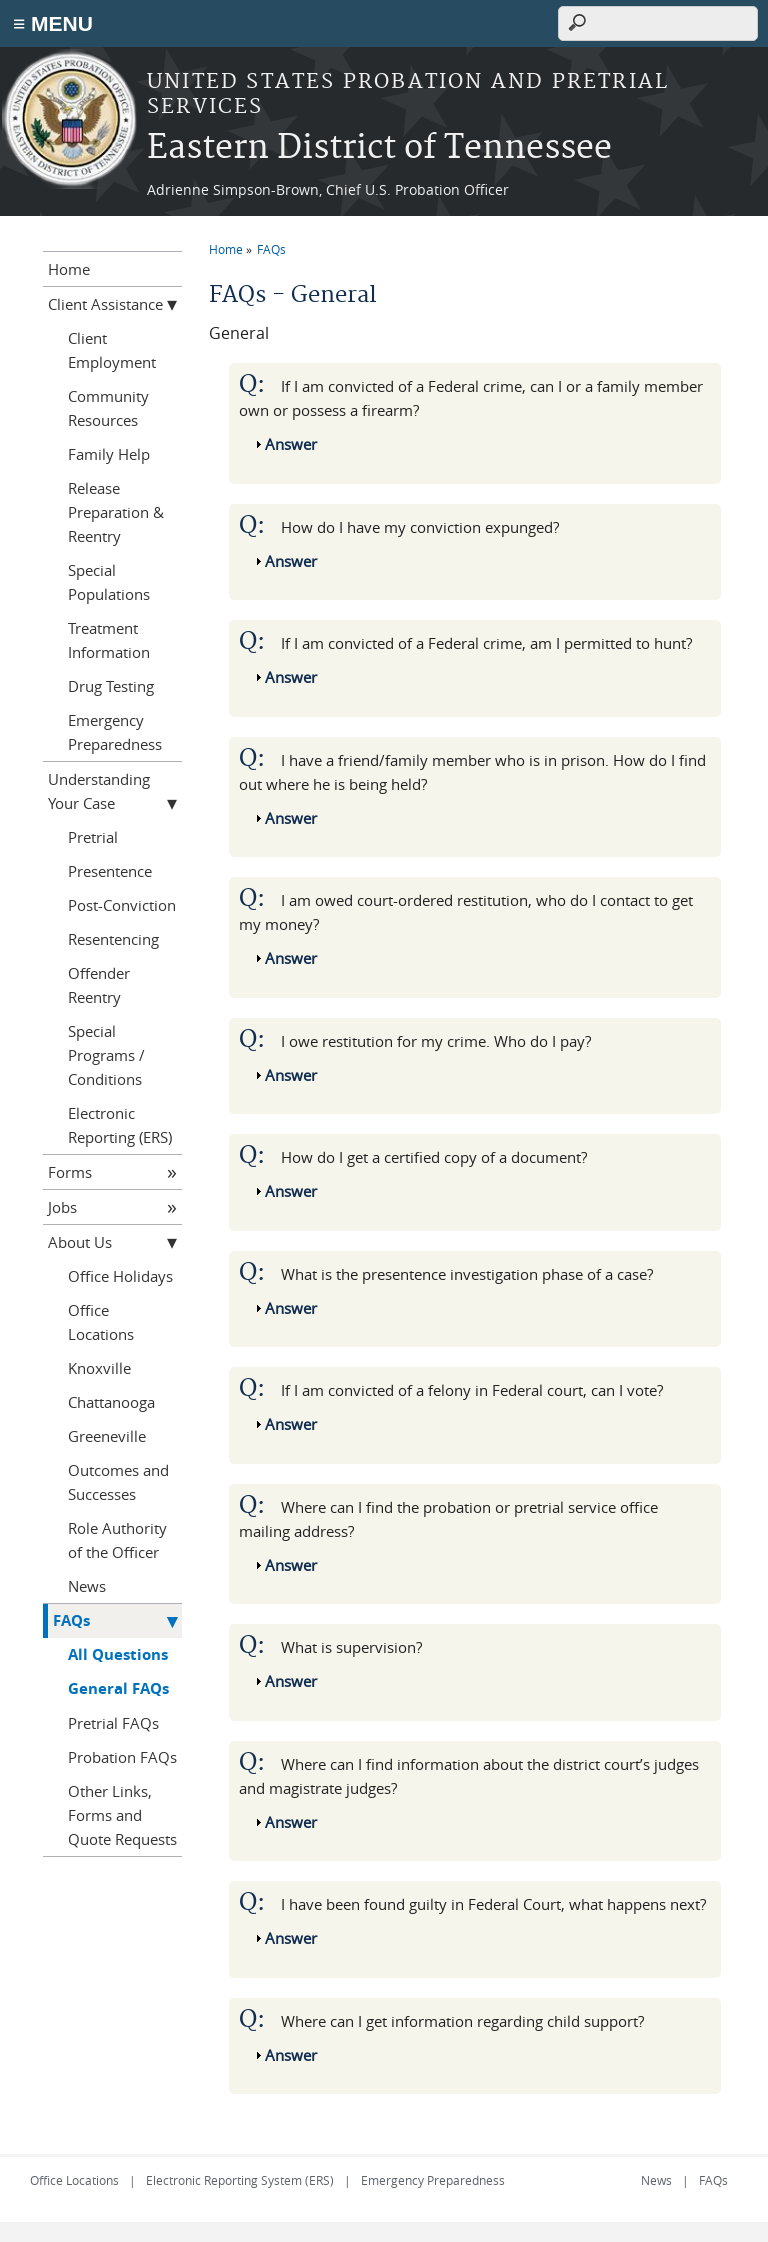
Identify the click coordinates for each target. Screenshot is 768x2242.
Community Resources (108, 408)
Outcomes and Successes (118, 1482)
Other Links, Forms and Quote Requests (122, 1815)
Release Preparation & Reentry (116, 512)
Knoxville (99, 1368)
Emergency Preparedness (115, 732)
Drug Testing (111, 686)
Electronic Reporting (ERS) (120, 1125)
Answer (291, 444)
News (87, 1586)
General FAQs (118, 1688)
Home (226, 249)
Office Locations (101, 1322)
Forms (70, 1172)
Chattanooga (111, 1402)
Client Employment (112, 350)
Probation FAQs (122, 1757)
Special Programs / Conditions (106, 1055)
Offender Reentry (99, 985)
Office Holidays (120, 1276)
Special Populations (109, 582)
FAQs (271, 249)
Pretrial (93, 837)
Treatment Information (109, 640)
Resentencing (113, 939)
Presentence (110, 871)
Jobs (62, 1207)
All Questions (118, 1654)
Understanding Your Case (99, 791)
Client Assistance (105, 304)
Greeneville (107, 1436)
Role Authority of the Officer (117, 1540)
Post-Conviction (122, 905)
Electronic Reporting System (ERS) (240, 2180)
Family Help (109, 454)
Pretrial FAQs (113, 1723)
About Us (80, 1242)
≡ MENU (53, 23)
